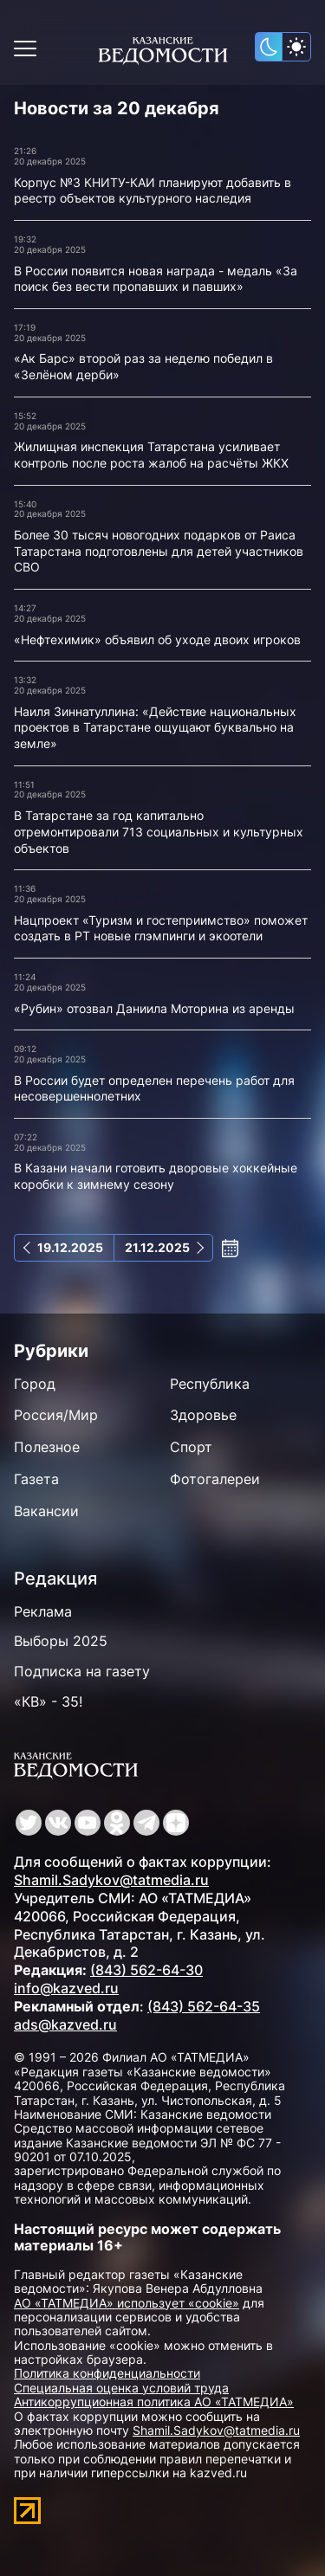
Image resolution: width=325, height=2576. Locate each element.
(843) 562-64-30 (146, 1970)
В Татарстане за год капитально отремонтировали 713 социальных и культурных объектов (158, 831)
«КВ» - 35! (48, 1701)
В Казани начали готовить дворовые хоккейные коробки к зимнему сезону (155, 1175)
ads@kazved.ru (65, 2024)
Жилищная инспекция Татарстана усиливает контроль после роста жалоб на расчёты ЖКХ (151, 454)
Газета (36, 1479)
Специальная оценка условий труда (121, 2387)
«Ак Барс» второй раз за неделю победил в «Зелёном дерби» (143, 366)
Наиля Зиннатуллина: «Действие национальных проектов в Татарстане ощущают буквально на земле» (155, 727)
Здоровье (203, 1415)
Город (34, 1383)
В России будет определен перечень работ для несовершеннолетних (154, 1088)
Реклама (43, 1611)
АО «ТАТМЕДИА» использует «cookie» (126, 2302)
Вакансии (46, 1511)
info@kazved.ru (66, 1988)
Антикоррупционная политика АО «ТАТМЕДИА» (154, 2401)
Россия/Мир (56, 1415)
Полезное (47, 1447)
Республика (210, 1383)
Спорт (191, 1447)
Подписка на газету (82, 1671)
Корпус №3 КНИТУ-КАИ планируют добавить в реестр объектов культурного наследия (152, 190)
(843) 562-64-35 (203, 2006)
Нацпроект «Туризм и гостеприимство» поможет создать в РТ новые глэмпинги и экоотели (161, 928)
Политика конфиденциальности (107, 2373)
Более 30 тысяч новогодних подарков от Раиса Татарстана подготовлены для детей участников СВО (158, 550)
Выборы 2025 (60, 1641)
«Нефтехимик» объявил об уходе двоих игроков (157, 639)
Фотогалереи (215, 1479)
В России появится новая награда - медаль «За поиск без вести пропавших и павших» (155, 278)
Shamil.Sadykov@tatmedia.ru (111, 1879)
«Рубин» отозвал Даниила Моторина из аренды (154, 1008)
